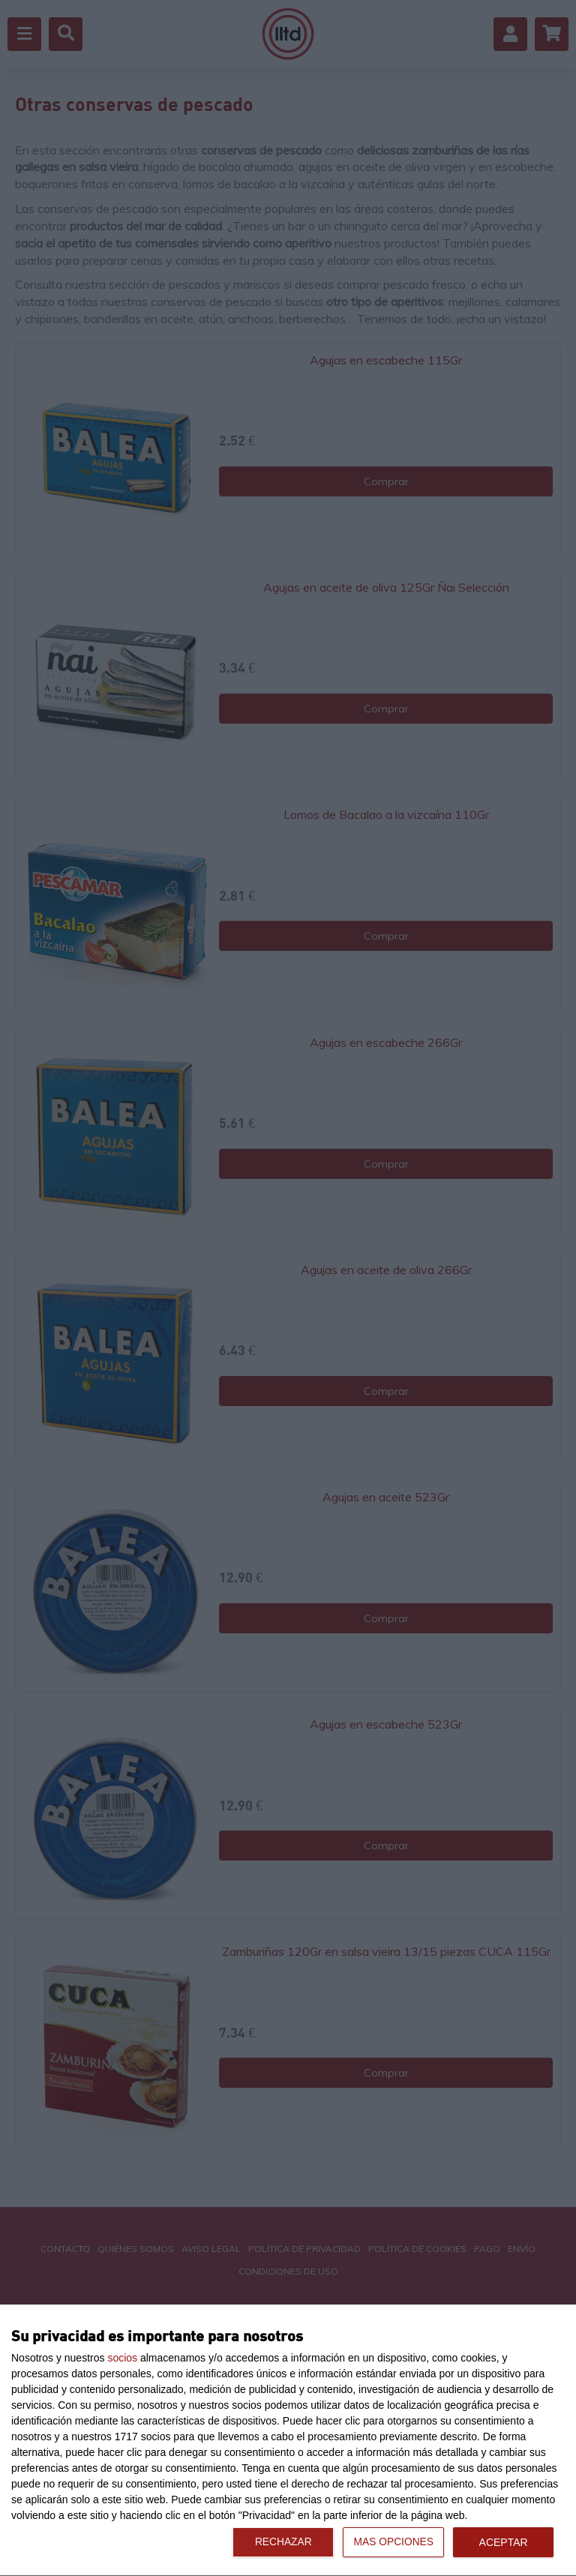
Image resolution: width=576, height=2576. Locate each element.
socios (122, 2358)
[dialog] (288, 2440)
